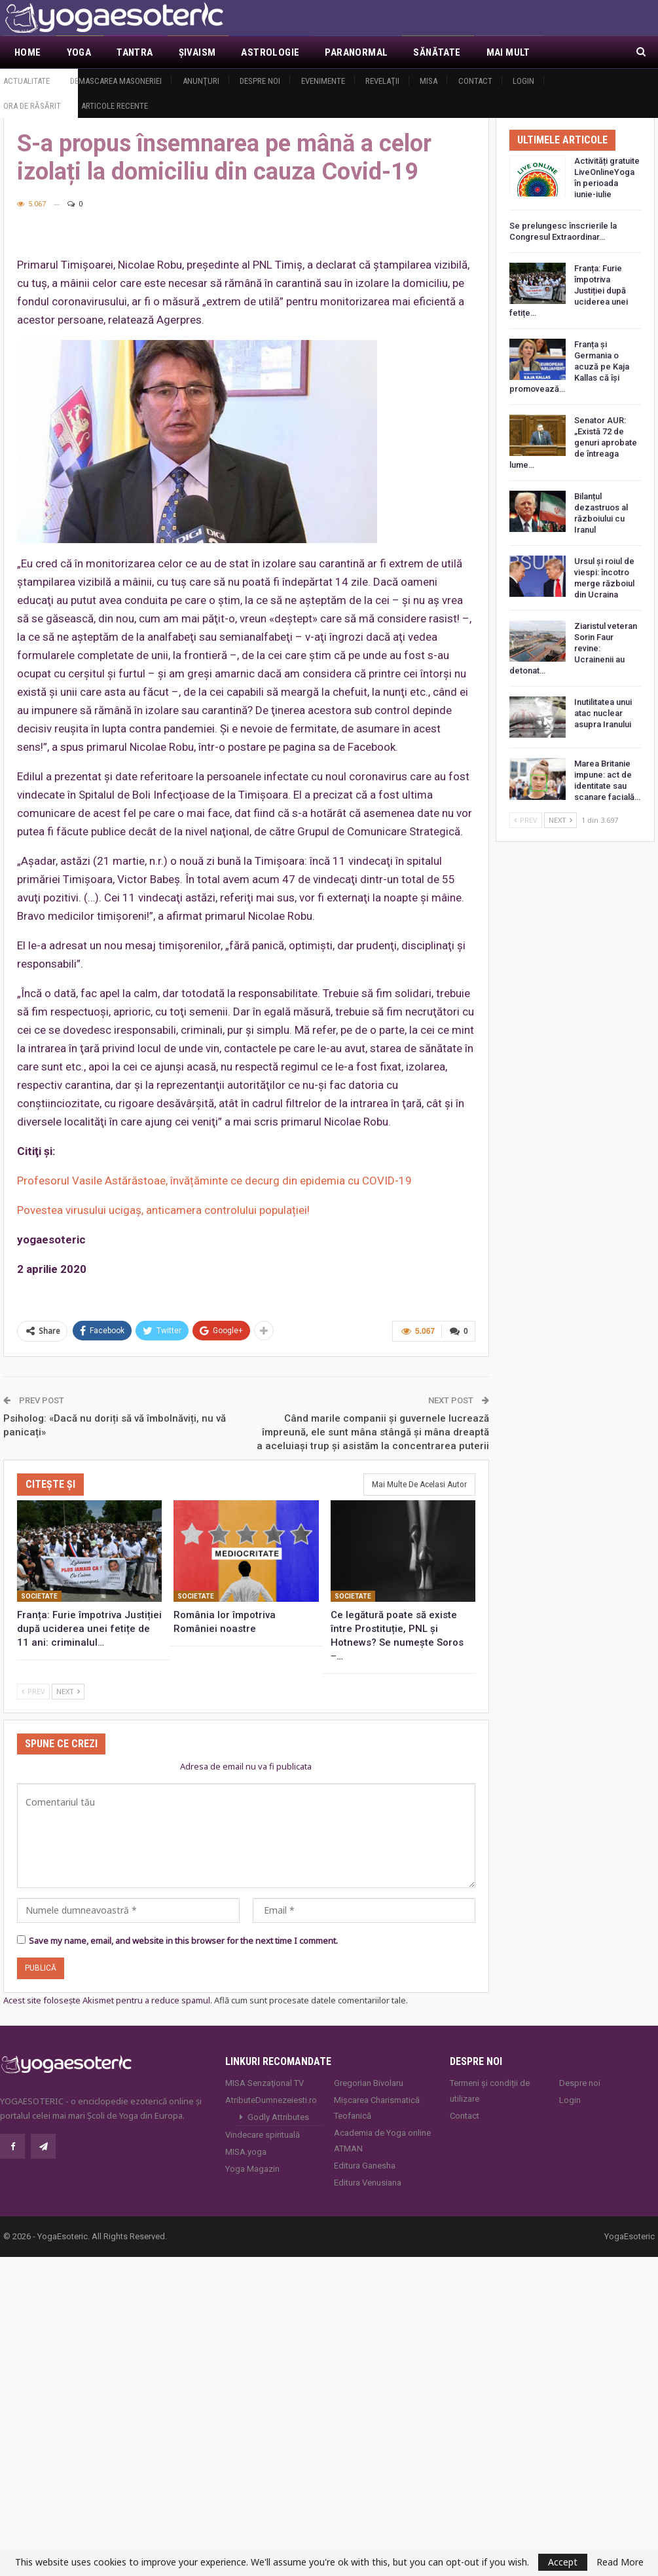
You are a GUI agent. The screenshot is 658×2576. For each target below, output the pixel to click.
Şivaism (197, 52)
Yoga (79, 52)
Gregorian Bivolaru (368, 2083)
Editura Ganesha (364, 2165)
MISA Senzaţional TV (264, 2083)
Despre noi (260, 81)
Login (523, 81)
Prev (33, 1691)
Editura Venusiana (367, 2183)
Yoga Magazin (252, 2169)
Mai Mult (508, 52)
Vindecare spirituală (262, 2135)
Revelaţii (382, 81)
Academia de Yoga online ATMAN (382, 2140)
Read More (620, 2562)
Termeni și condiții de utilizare (490, 2091)
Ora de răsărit (32, 106)
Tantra (135, 52)
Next (68, 1691)
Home (27, 52)
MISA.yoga (245, 2152)
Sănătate (436, 52)
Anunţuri (201, 81)
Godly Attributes (278, 2117)
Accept (562, 2562)
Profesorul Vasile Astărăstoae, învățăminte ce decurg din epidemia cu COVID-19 (214, 1180)
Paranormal (356, 52)
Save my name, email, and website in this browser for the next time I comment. (183, 1940)
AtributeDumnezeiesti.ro (271, 2100)
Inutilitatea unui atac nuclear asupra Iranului (603, 713)
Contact (475, 81)
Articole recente (114, 106)
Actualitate (26, 81)
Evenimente (323, 81)
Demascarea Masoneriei (116, 81)
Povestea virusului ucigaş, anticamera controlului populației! (163, 1210)
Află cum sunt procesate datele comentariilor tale (310, 2000)
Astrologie (270, 52)
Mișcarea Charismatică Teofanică (377, 2108)
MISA (428, 81)
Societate (39, 1596)
